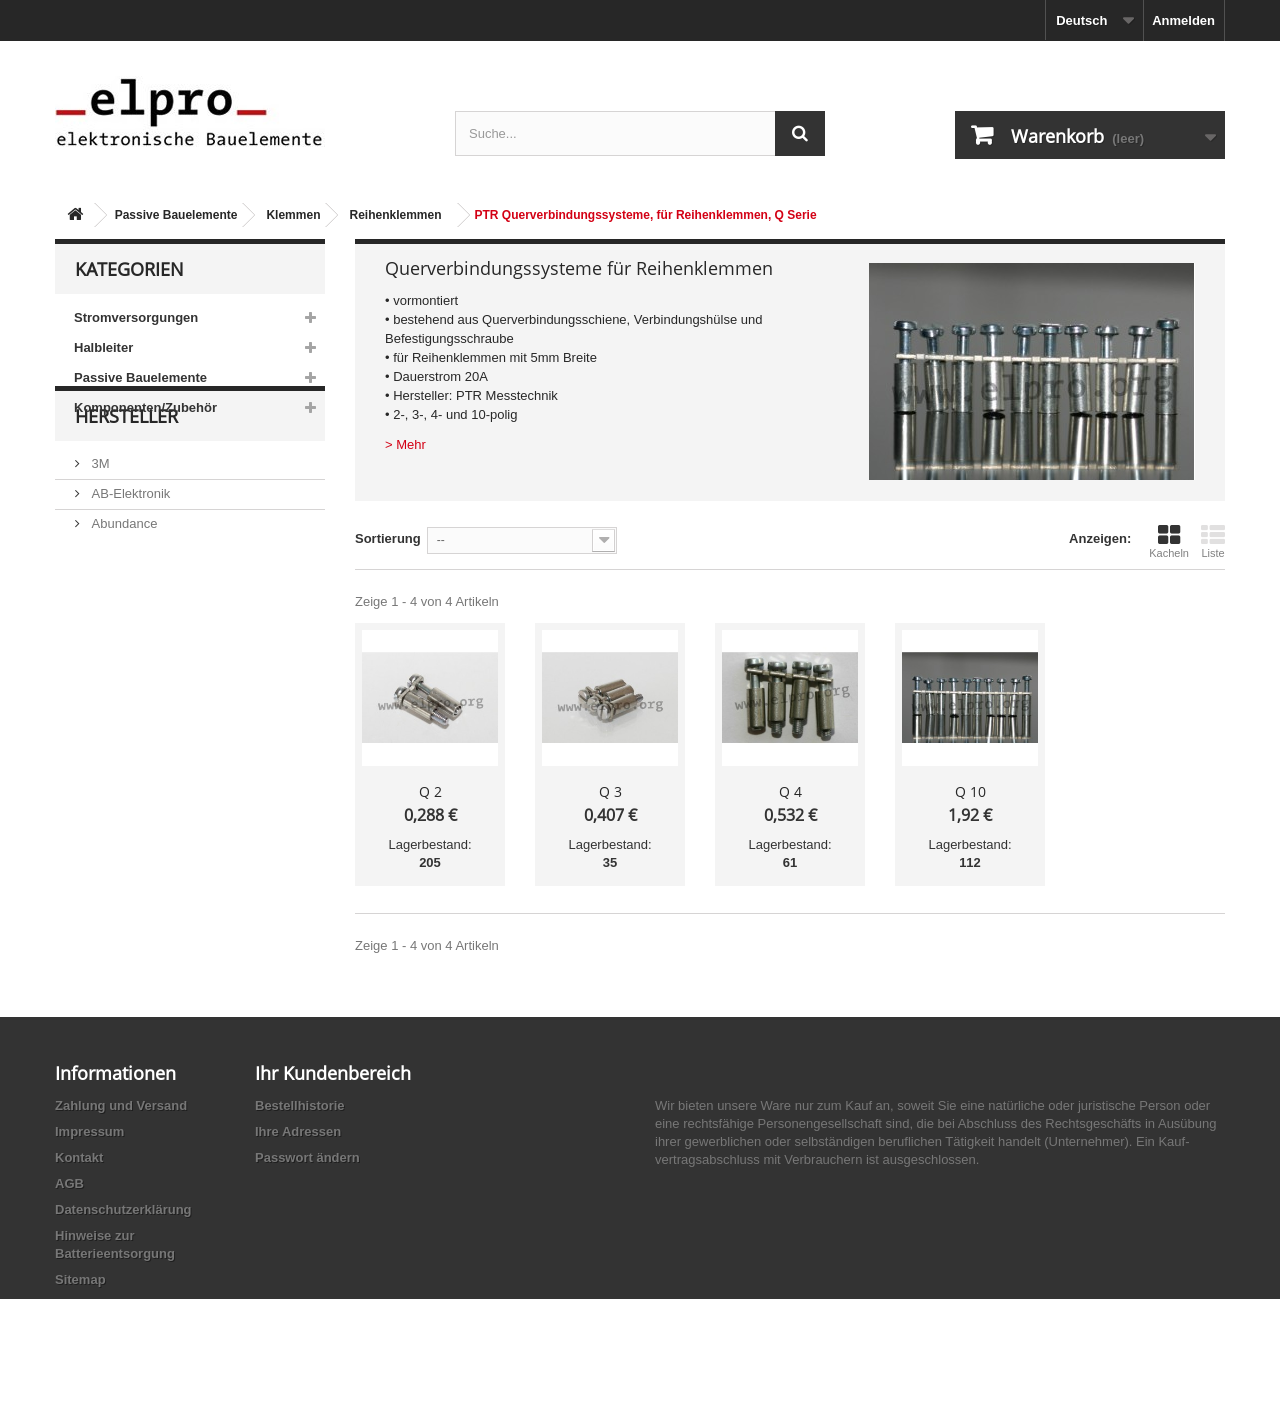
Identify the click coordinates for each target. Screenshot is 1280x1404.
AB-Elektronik (129, 551)
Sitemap (80, 1279)
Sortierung (388, 538)
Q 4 (790, 791)
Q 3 (610, 791)
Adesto (110, 671)
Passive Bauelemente (176, 215)
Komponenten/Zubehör (145, 407)
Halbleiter (103, 347)
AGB (69, 1183)
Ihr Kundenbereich (333, 1073)
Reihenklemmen (395, 215)
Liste (1213, 541)
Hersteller (126, 482)
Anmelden (1183, 20)
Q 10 (970, 791)
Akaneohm (121, 701)
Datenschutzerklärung (123, 1209)
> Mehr (405, 444)
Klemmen (293, 215)
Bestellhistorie (300, 1105)
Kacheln (1169, 541)
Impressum (89, 1131)
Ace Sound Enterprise (153, 611)
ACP (103, 641)
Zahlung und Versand (121, 1105)
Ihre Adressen (298, 1131)
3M (99, 521)
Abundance (122, 581)
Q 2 (430, 791)
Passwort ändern (307, 1157)
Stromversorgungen (136, 317)
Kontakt (79, 1157)
